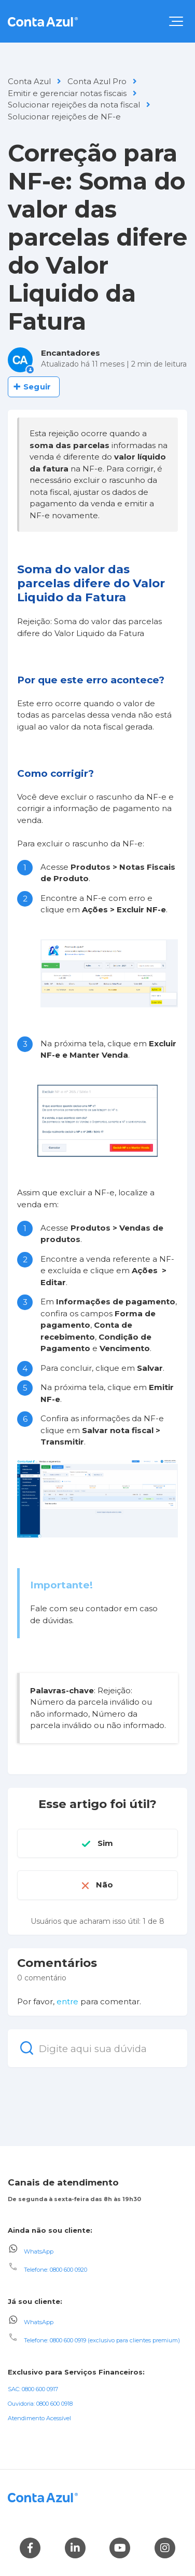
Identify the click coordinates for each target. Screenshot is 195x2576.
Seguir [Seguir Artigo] (37, 387)
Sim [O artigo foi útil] (105, 1843)
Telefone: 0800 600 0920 (55, 2269)
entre (67, 2001)
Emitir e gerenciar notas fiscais (67, 93)
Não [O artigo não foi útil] (104, 1885)
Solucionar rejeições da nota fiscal (74, 105)
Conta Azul (29, 81)
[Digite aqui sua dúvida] (97, 2048)
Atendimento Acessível (39, 2418)
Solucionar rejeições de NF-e (64, 117)
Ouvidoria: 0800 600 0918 (40, 2403)
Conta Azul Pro (97, 81)
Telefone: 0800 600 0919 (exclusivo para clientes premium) (102, 2340)
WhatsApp (38, 2251)
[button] (176, 21)
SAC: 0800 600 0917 (33, 2389)
